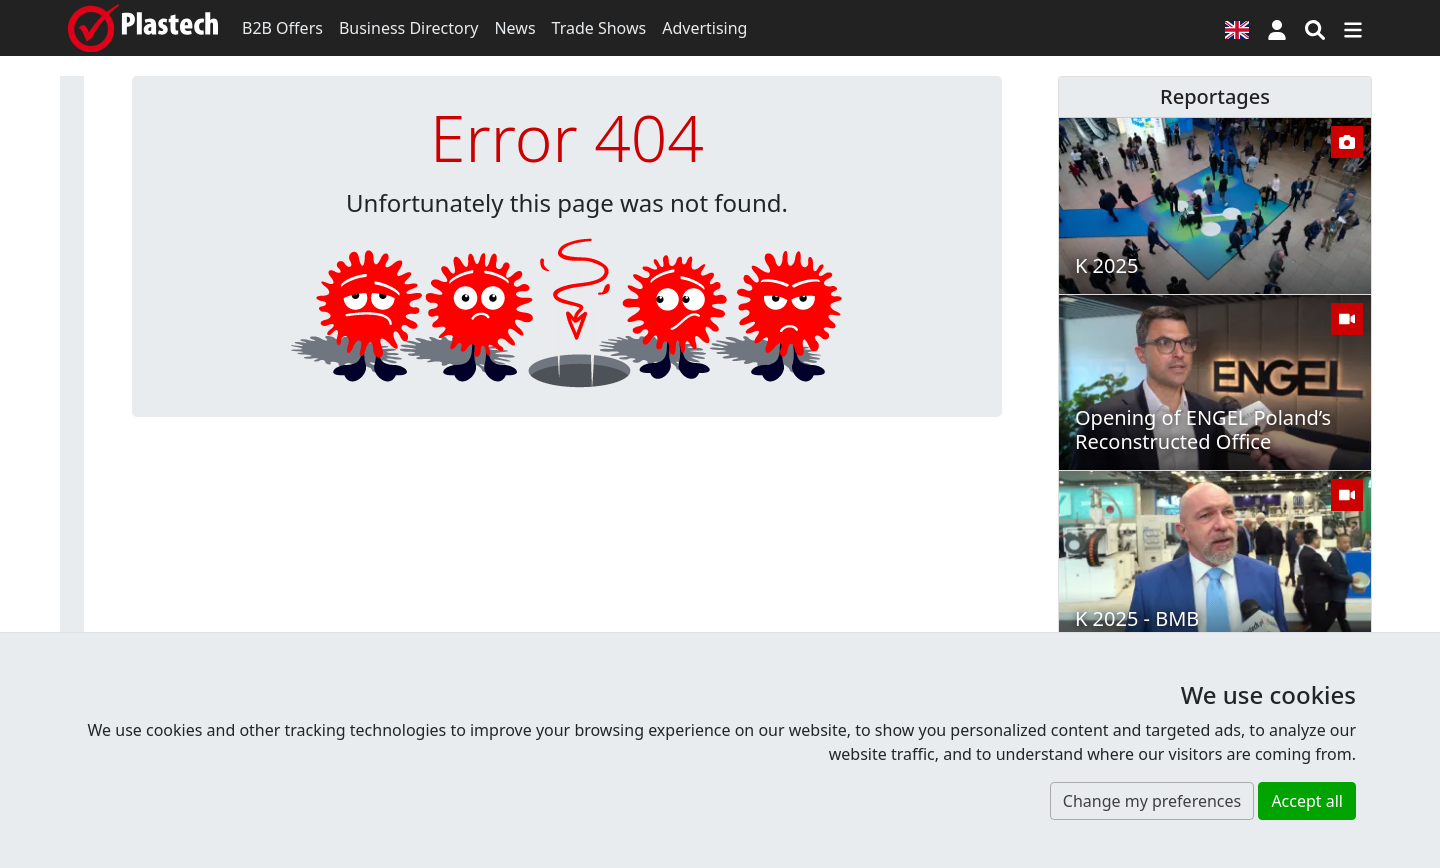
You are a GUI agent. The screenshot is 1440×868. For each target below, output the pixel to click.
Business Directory (409, 28)
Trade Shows (599, 28)
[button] (1277, 28)
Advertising (704, 28)
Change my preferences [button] (1152, 801)
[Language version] (1237, 28)
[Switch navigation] (1353, 28)
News (514, 28)
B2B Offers (282, 28)
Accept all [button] (1307, 801)
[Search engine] (1315, 28)
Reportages (1215, 96)
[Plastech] (143, 28)
